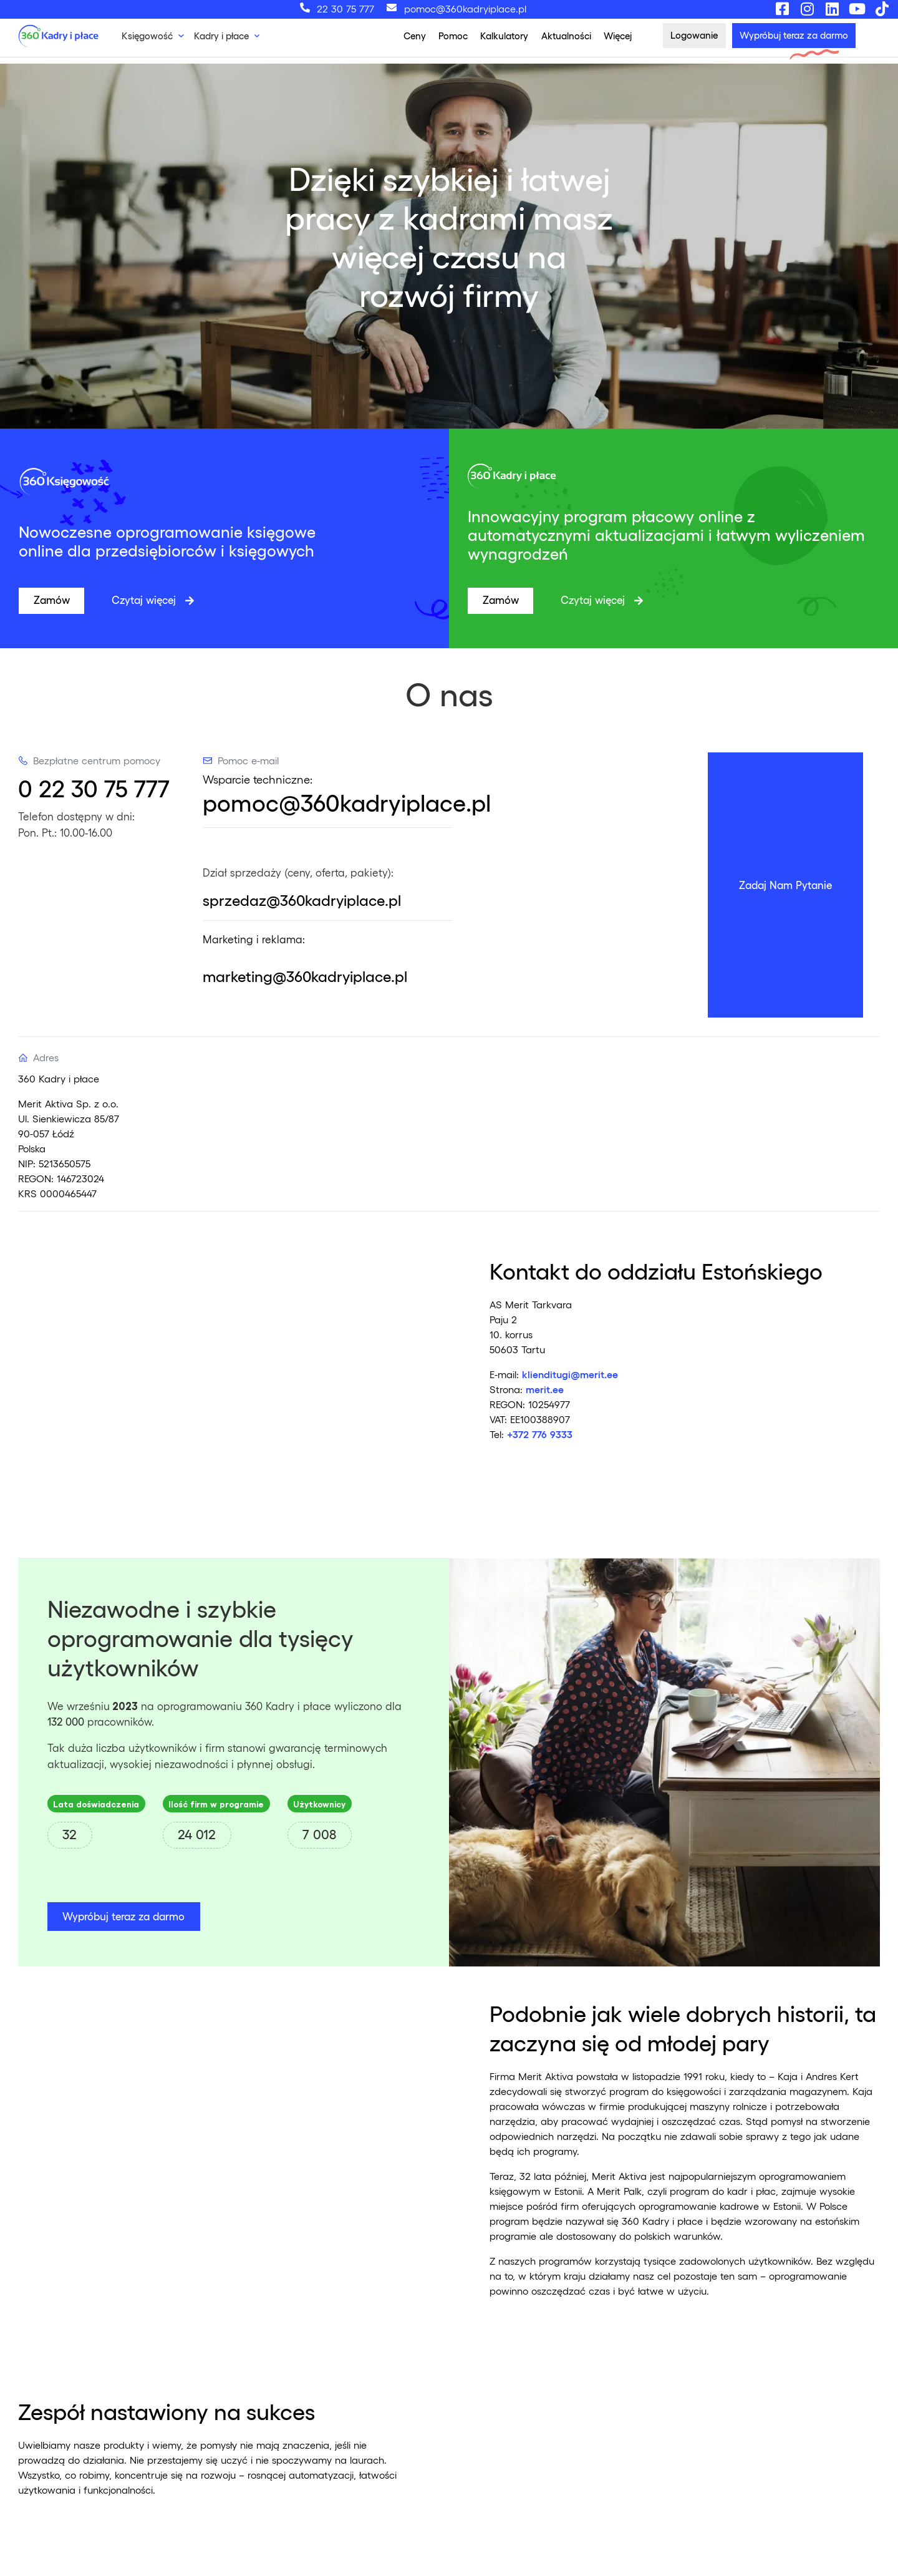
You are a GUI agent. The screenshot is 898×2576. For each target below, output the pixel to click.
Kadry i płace (221, 35)
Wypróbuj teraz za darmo (123, 1916)
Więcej (618, 35)
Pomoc (453, 35)
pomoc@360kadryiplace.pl (347, 802)
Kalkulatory (504, 35)
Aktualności (566, 35)
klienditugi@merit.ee (570, 1374)
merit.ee (545, 1389)
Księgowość (147, 35)
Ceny (414, 35)
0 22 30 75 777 (94, 788)
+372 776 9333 (539, 1434)
